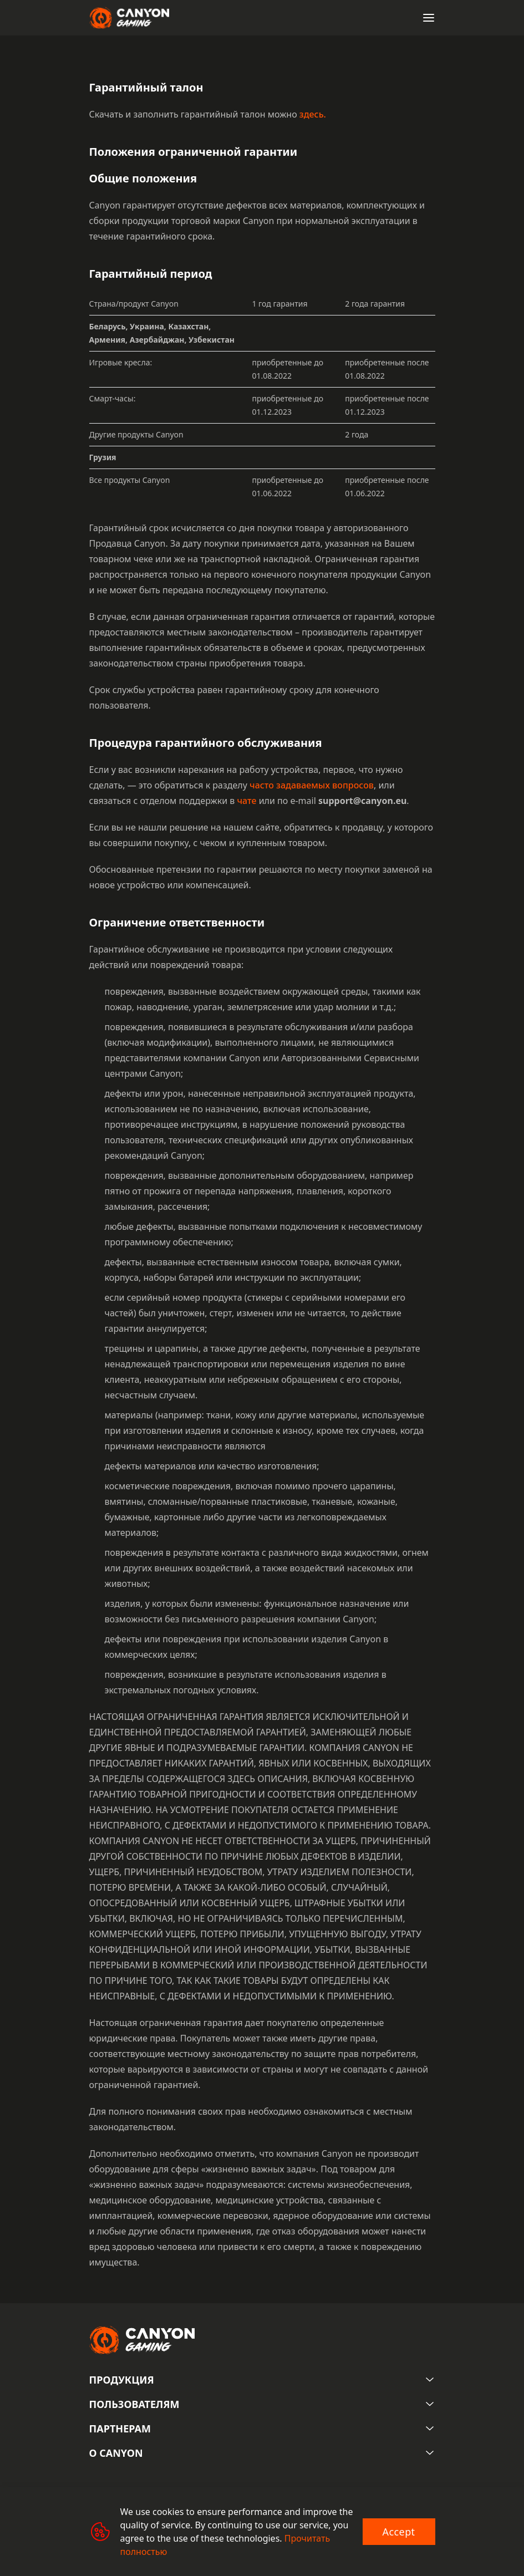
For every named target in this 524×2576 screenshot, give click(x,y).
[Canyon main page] (129, 18)
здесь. (312, 114)
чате (246, 801)
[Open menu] (428, 17)
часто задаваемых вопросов (312, 785)
